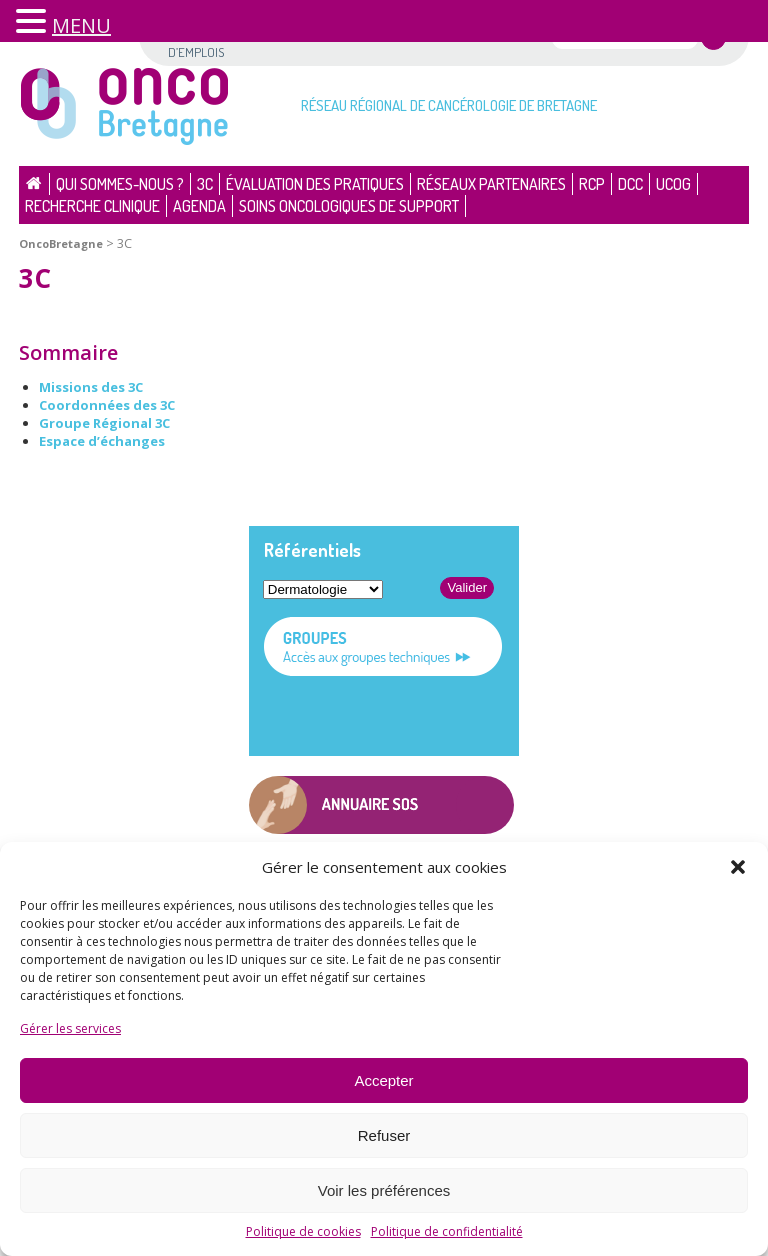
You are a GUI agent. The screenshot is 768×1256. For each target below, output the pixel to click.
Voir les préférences (384, 1190)
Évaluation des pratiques (315, 184)
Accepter (383, 1080)
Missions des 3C (91, 387)
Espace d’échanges (102, 441)
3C (205, 184)
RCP (592, 184)
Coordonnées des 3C (107, 405)
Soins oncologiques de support (349, 206)
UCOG (673, 184)
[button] (738, 867)
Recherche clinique (92, 206)
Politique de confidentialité (447, 1231)
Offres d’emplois (196, 43)
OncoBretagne (61, 243)
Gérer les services (70, 1028)
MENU (81, 25)
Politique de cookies (303, 1231)
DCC (630, 184)
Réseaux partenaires (491, 184)
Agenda (199, 206)
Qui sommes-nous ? (120, 184)
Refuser (384, 1135)
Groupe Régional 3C (104, 423)
